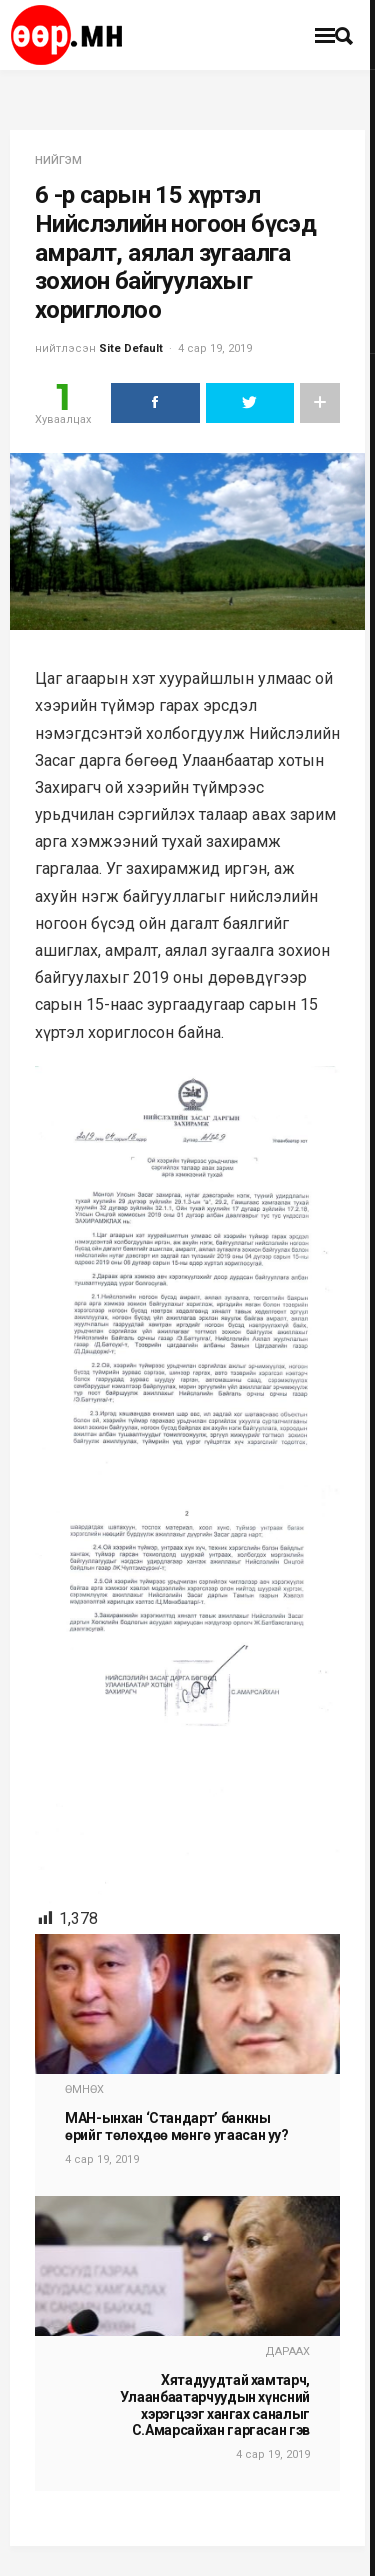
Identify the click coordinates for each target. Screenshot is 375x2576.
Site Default (131, 348)
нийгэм (58, 160)
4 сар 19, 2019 (215, 348)
